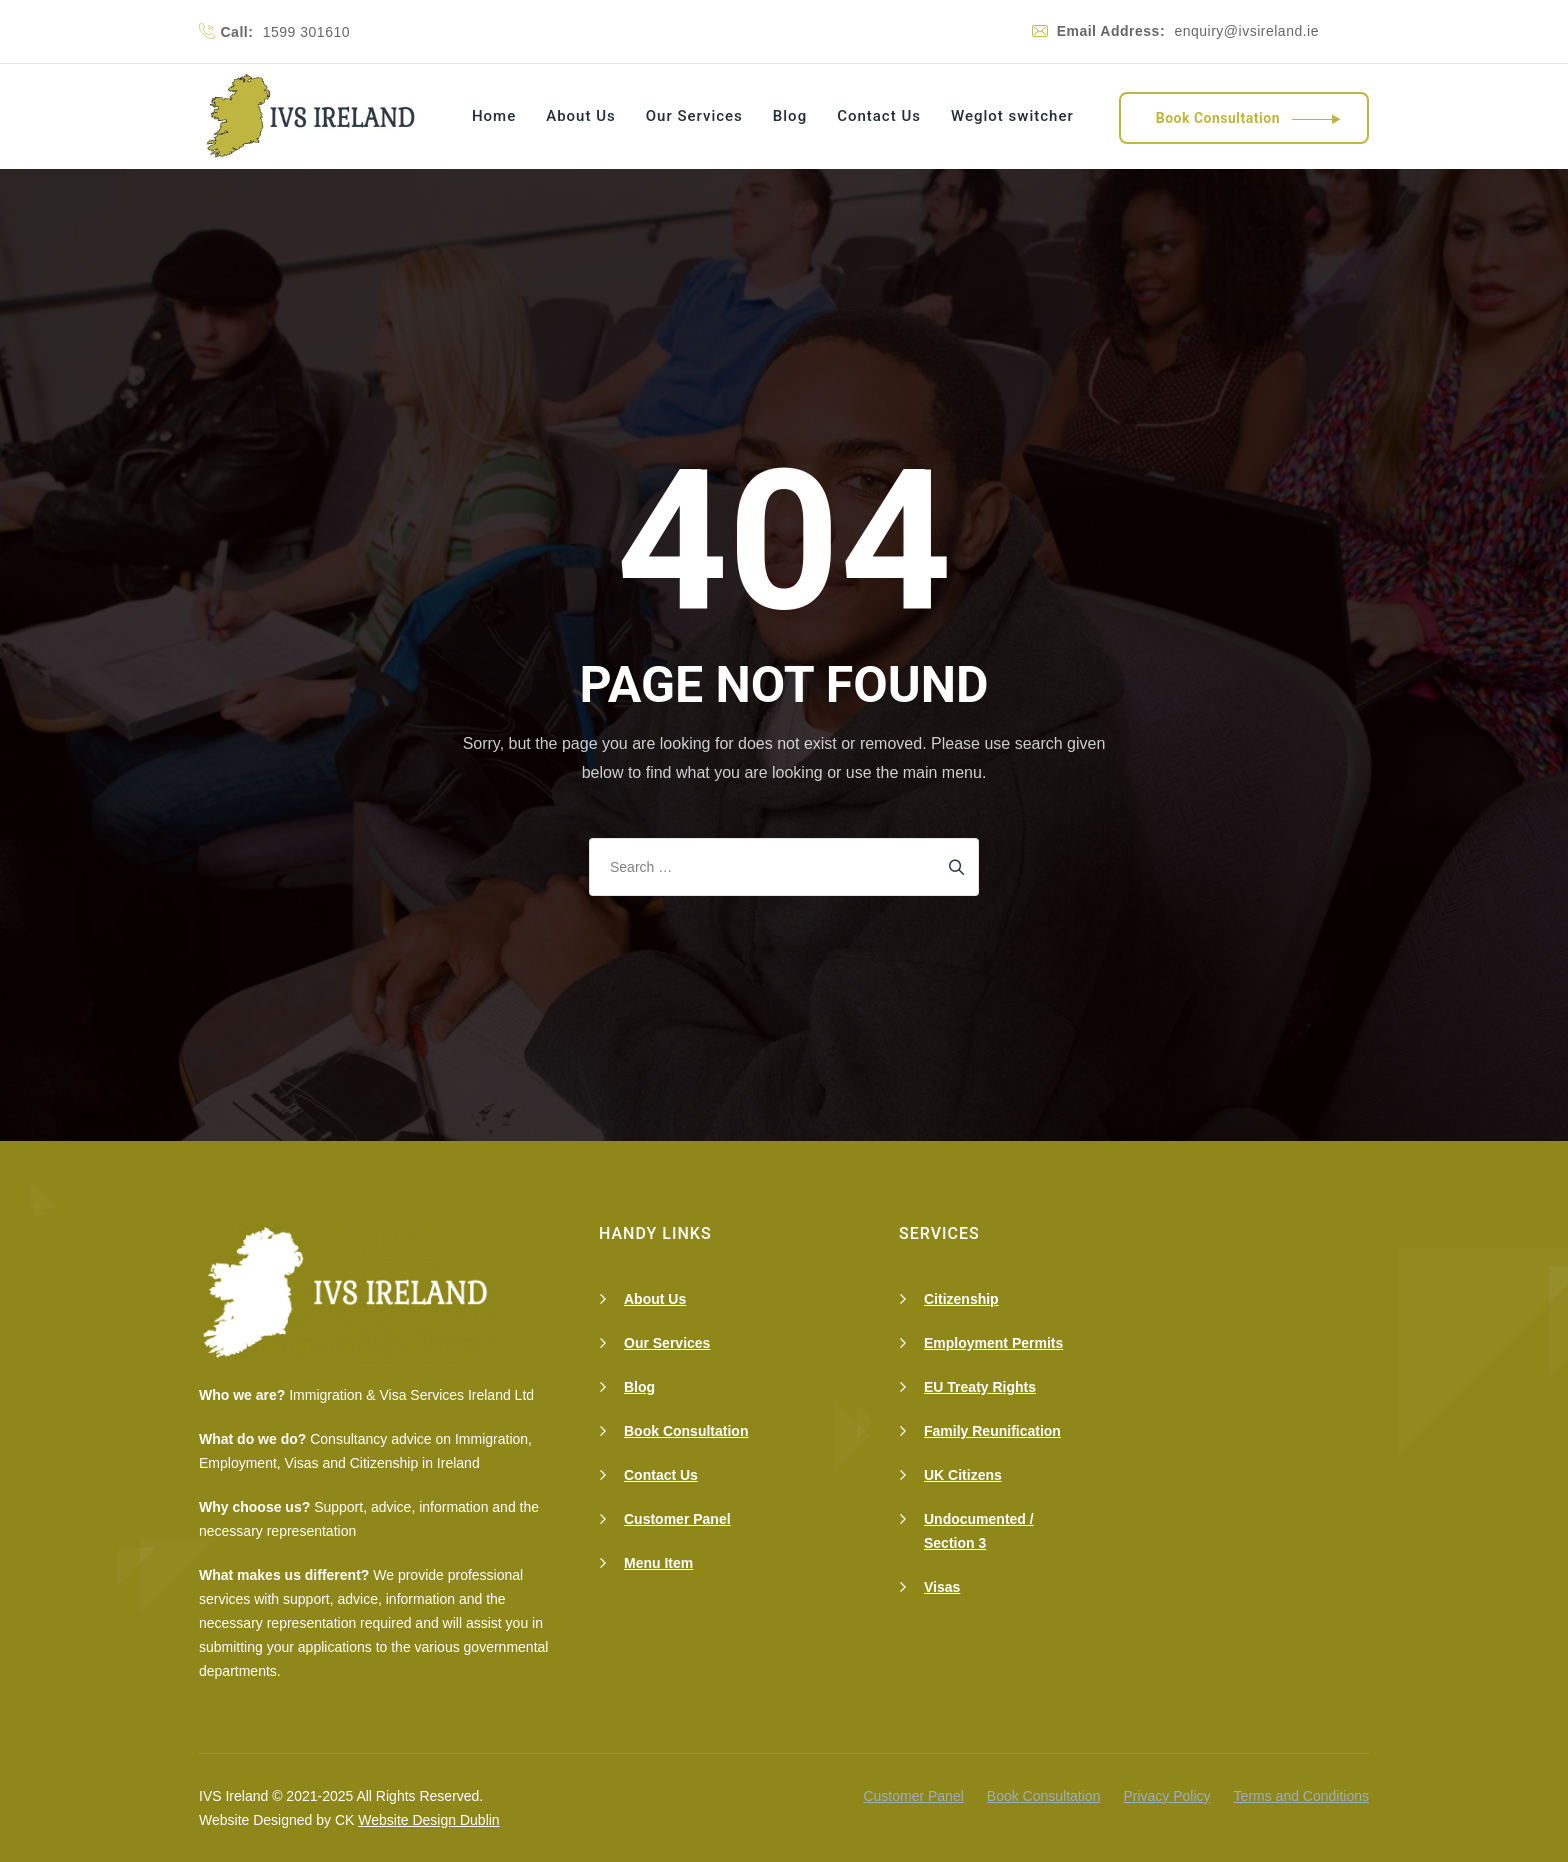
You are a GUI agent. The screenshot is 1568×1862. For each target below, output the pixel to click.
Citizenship (961, 1299)
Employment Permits (993, 1343)
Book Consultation (686, 1431)
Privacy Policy (1166, 1796)
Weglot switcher (1012, 116)
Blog (790, 116)
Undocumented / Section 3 (979, 1531)
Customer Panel (677, 1519)
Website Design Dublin (428, 1820)
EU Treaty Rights (980, 1387)
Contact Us (879, 116)
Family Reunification (992, 1431)
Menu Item (658, 1563)
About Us (581, 116)
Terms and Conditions (1301, 1796)
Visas (942, 1587)
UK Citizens (963, 1475)
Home (494, 116)
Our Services (694, 116)
